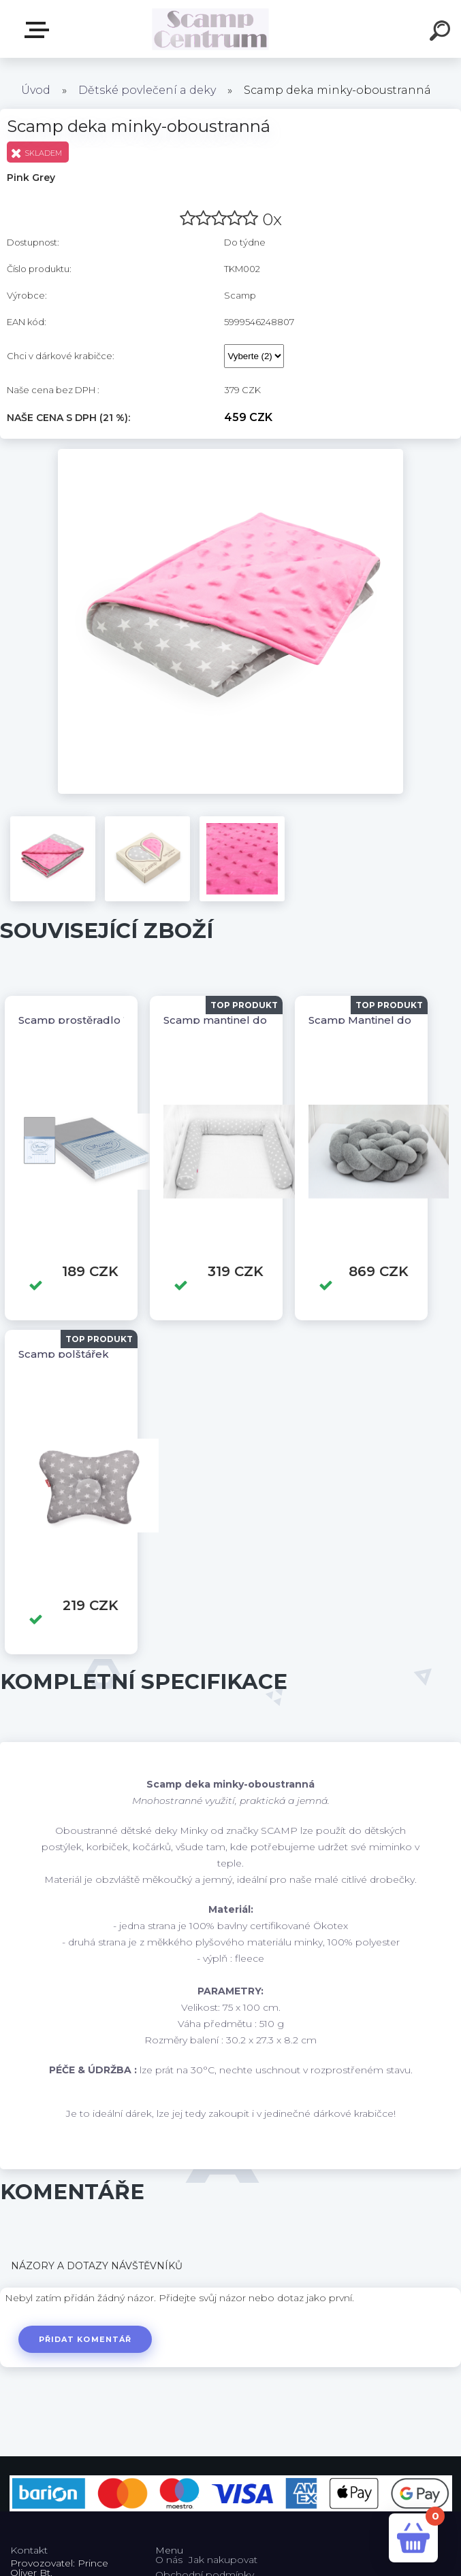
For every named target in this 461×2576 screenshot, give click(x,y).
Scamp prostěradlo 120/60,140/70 (106, 1020)
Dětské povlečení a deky (147, 90)
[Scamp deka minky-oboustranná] (231, 454)
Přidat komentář (86, 2339)
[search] (442, 32)
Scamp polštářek (63, 1354)
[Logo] (210, 29)
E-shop (39, 30)
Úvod (35, 90)
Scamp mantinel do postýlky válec (254, 1020)
